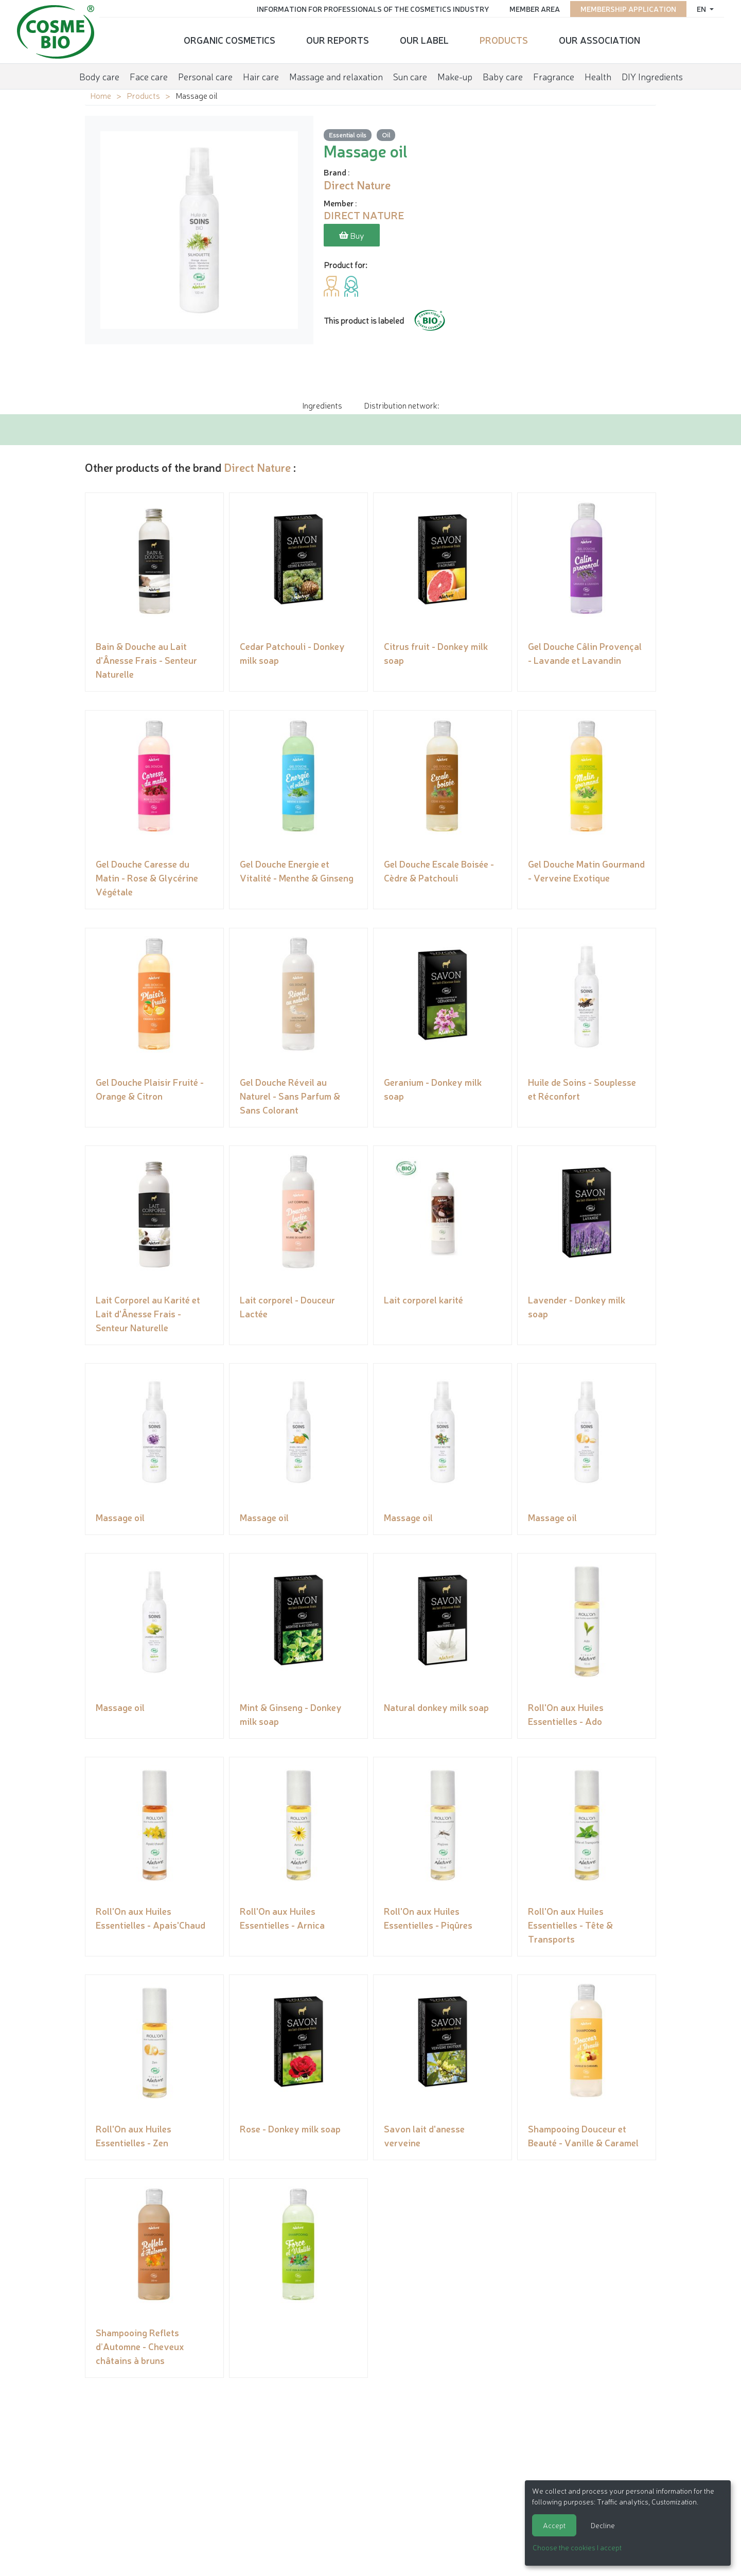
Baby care (503, 74)
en (698, 7)
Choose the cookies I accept (577, 2547)
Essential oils (347, 135)
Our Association (599, 38)
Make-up (454, 74)
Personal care (205, 74)
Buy (351, 235)
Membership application (625, 7)
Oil (386, 135)
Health (598, 74)
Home (100, 95)
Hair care (261, 74)
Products (504, 38)
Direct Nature (257, 467)
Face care (149, 74)
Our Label (424, 38)
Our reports (337, 38)
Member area (531, 7)
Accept (554, 2525)
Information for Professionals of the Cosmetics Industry (369, 7)
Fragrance (553, 74)
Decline (603, 2525)
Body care (99, 74)
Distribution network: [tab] (401, 405)
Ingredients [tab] (322, 405)
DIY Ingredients (652, 74)
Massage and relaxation (336, 74)
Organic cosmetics (229, 38)
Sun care (410, 74)
